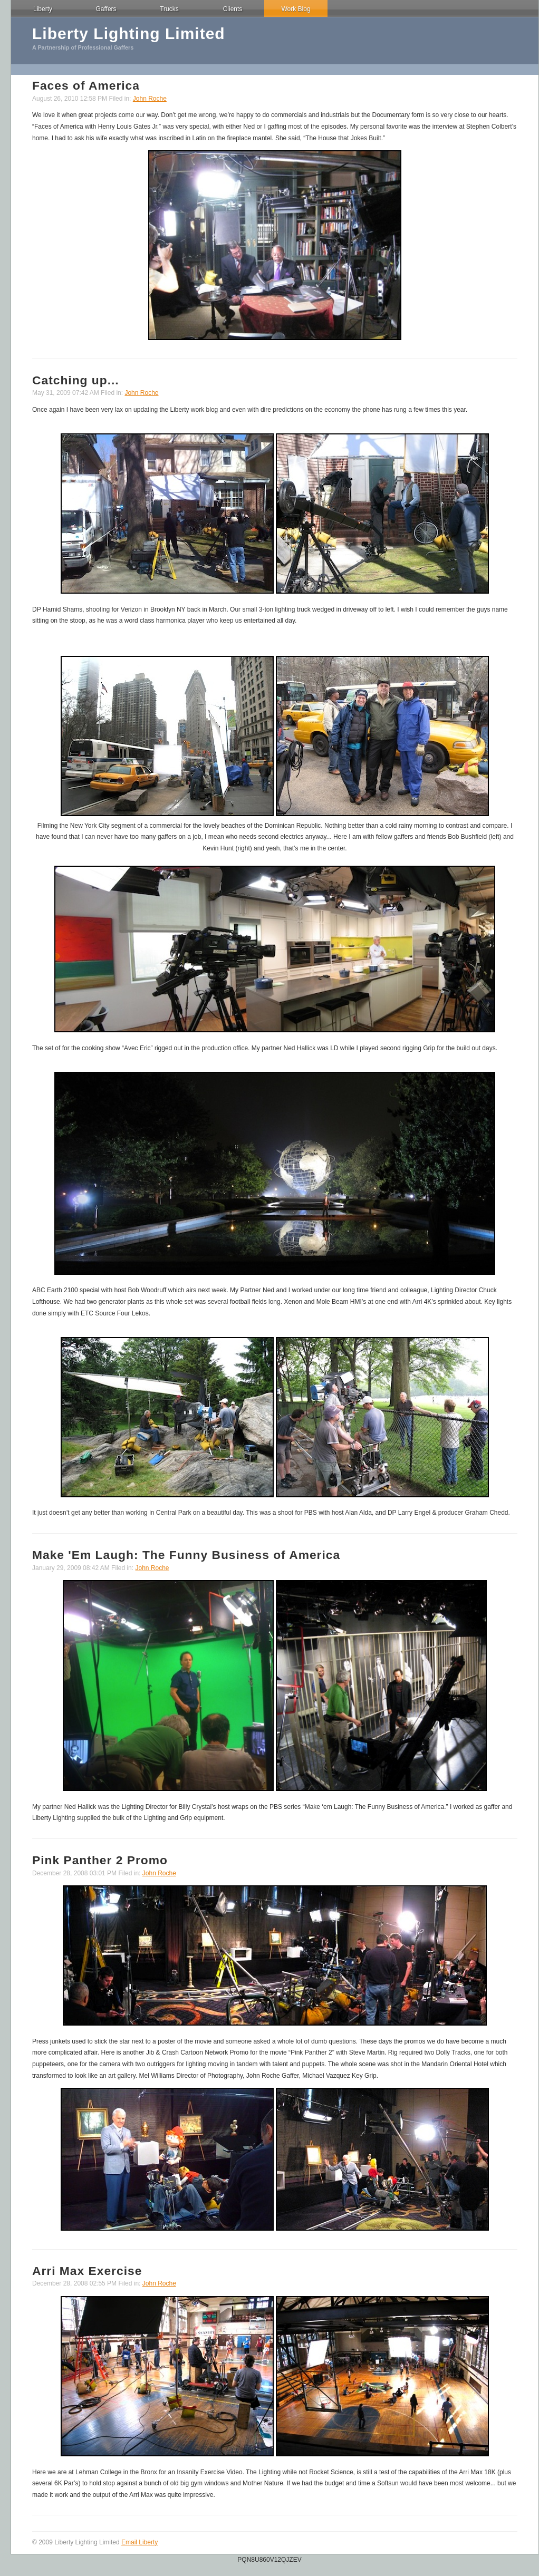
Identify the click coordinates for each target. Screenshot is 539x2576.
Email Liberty (139, 2542)
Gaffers (105, 9)
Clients (233, 9)
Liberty (42, 9)
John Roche (150, 98)
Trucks (169, 9)
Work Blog (295, 9)
